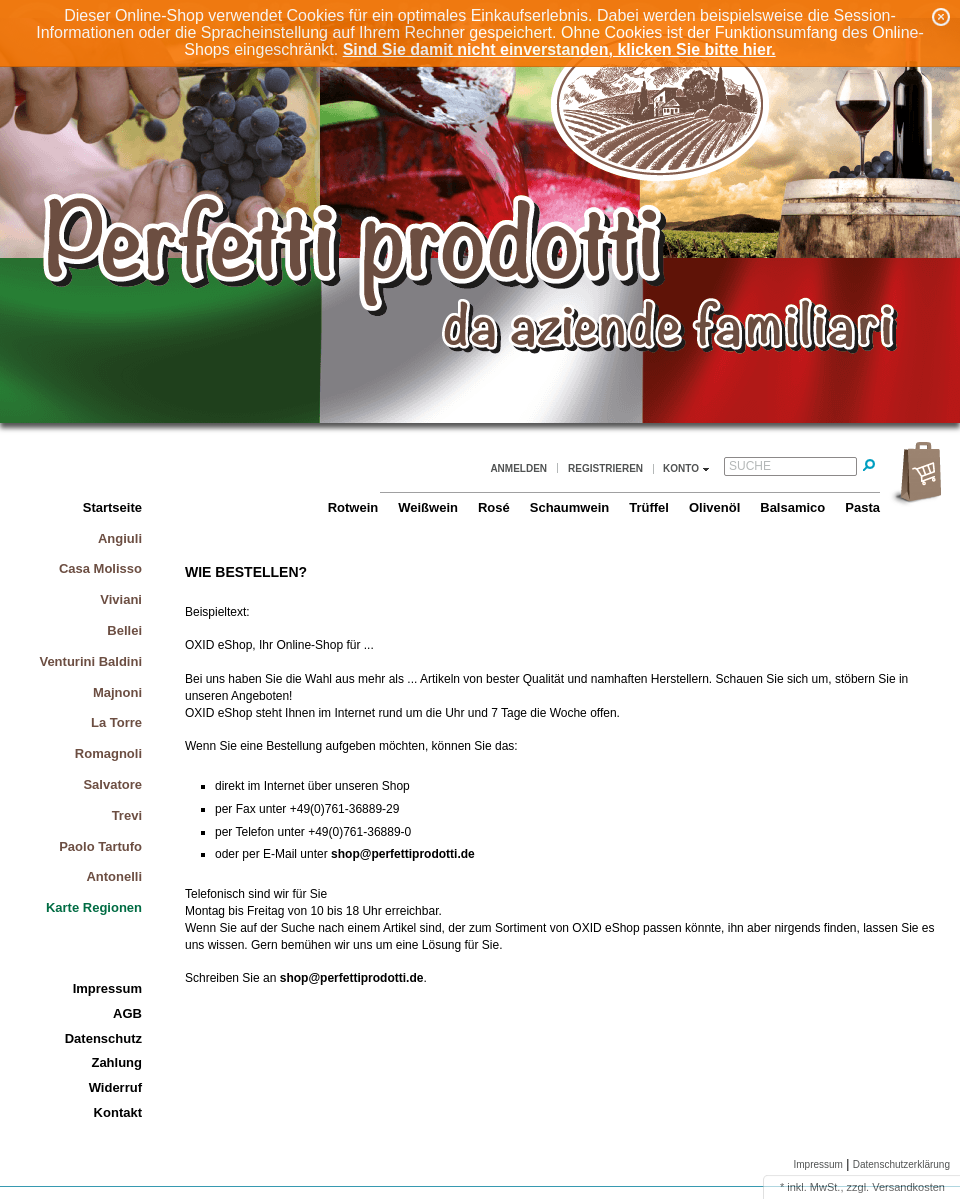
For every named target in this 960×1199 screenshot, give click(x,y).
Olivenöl (714, 507)
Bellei (124, 630)
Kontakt (118, 1112)
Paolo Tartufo (100, 846)
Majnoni (117, 692)
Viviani (121, 599)
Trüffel (649, 507)
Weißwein (428, 507)
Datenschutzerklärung (901, 1164)
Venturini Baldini (90, 661)
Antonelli (114, 876)
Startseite (112, 507)
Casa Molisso (100, 568)
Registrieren (605, 468)
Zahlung (116, 1062)
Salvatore (112, 784)
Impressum (107, 988)
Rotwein (353, 507)
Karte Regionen (94, 907)
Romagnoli (108, 753)
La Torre (116, 722)
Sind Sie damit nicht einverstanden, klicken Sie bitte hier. (559, 49)
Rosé (494, 507)
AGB (127, 1013)
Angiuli (120, 538)
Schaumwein (569, 507)
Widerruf (115, 1087)
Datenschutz (103, 1038)
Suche (750, 466)
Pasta (862, 507)
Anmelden (518, 468)
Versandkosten (908, 1187)
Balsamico (792, 507)
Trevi (127, 815)
